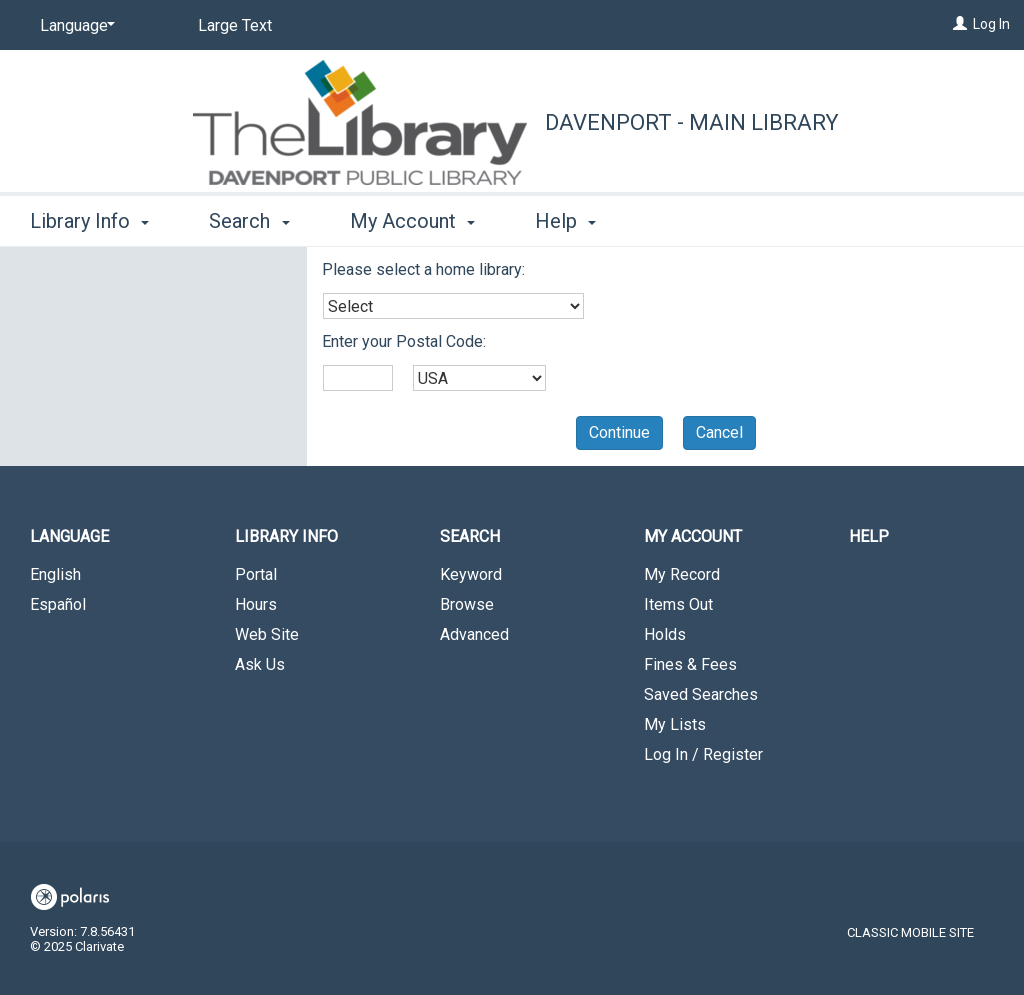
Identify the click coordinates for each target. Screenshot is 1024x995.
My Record (682, 574)
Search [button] (249, 221)
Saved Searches (701, 694)
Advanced (474, 634)
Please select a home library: (423, 269)
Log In (991, 24)
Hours (256, 604)
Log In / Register (703, 754)
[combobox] (453, 306)
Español (58, 604)
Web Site (267, 634)
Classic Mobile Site (910, 932)
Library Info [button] (89, 221)
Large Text (235, 25)
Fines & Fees (690, 664)
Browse (467, 604)
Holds (665, 634)
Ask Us (260, 664)
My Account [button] (412, 221)
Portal (256, 574)
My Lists (675, 724)
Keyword (471, 574)
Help (869, 536)
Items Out (678, 604)
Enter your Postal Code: (404, 341)
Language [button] (69, 536)
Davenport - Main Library (692, 122)
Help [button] (565, 221)
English (55, 574)
